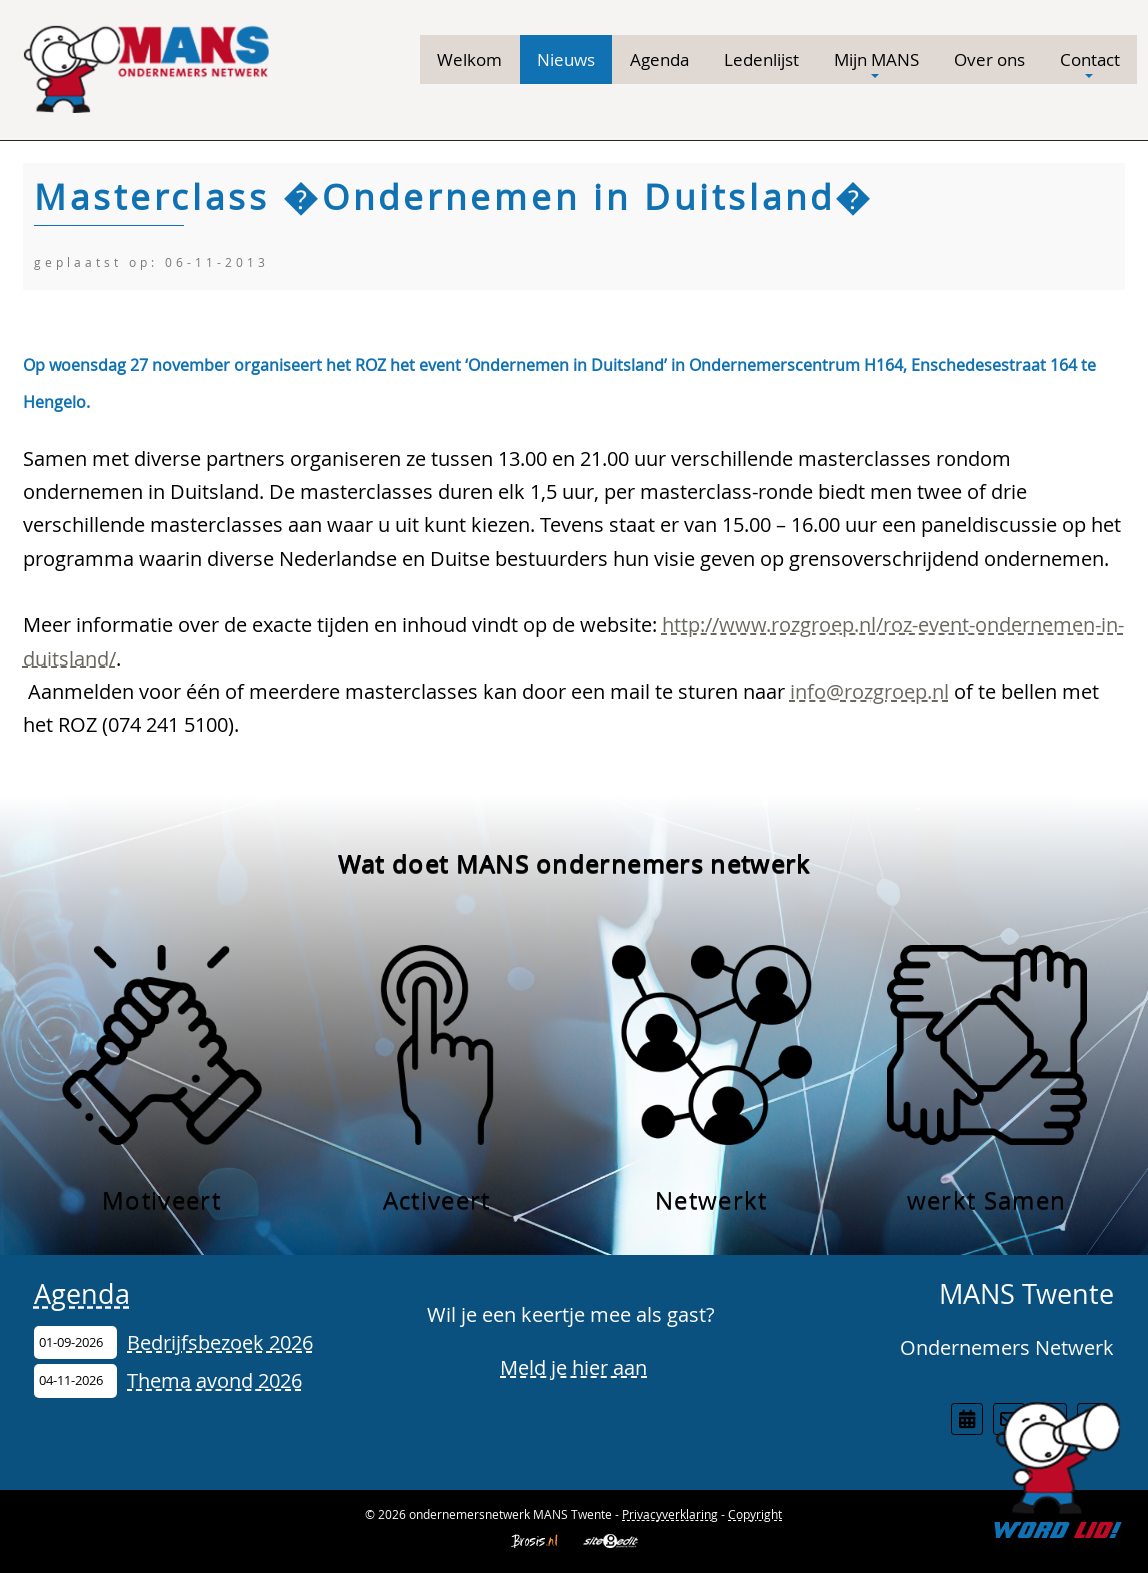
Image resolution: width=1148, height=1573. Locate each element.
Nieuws (566, 59)
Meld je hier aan (573, 1367)
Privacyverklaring (670, 1514)
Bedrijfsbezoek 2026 (220, 1342)
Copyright (755, 1514)
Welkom (469, 59)
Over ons (989, 59)
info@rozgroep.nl (869, 691)
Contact (1090, 65)
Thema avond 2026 (214, 1380)
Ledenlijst (761, 59)
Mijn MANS (876, 65)
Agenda (659, 59)
